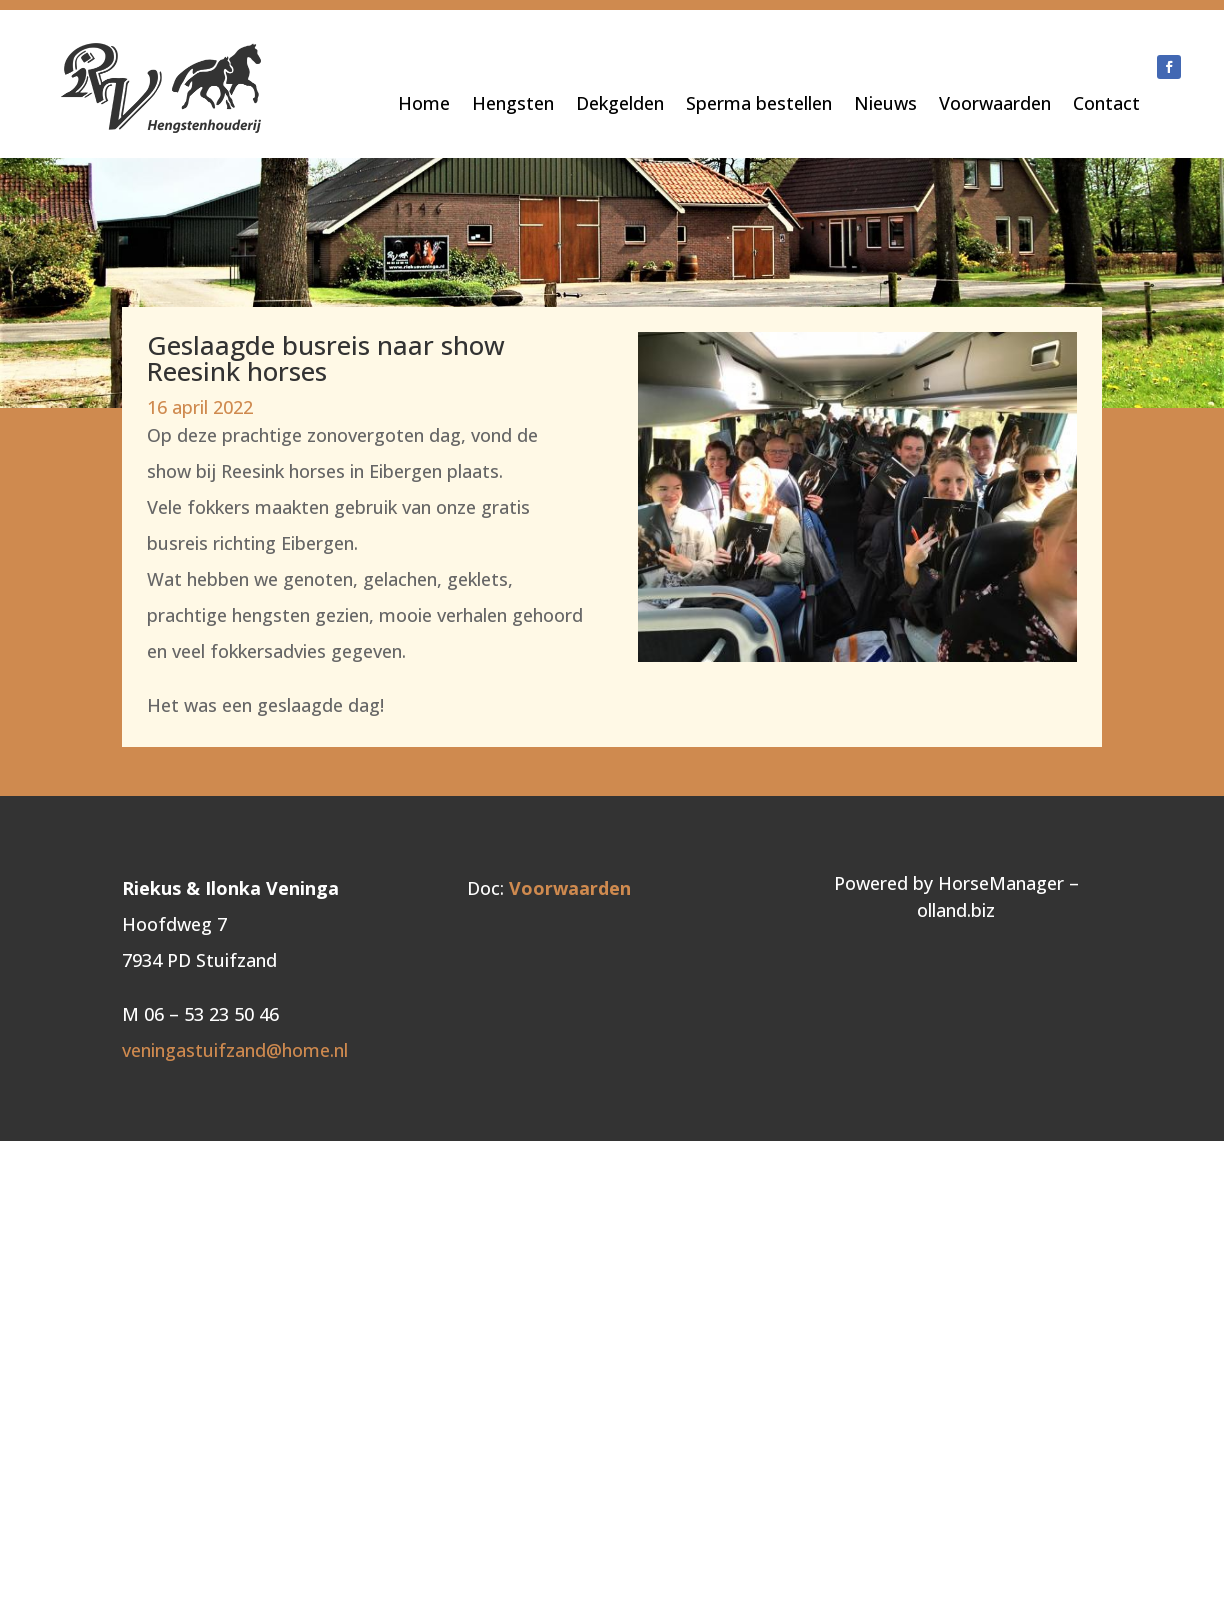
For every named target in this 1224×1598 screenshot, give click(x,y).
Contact (1106, 105)
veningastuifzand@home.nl (235, 1050)
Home (424, 105)
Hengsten (513, 105)
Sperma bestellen (759, 105)
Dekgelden (620, 105)
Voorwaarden (995, 105)
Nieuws (885, 105)
